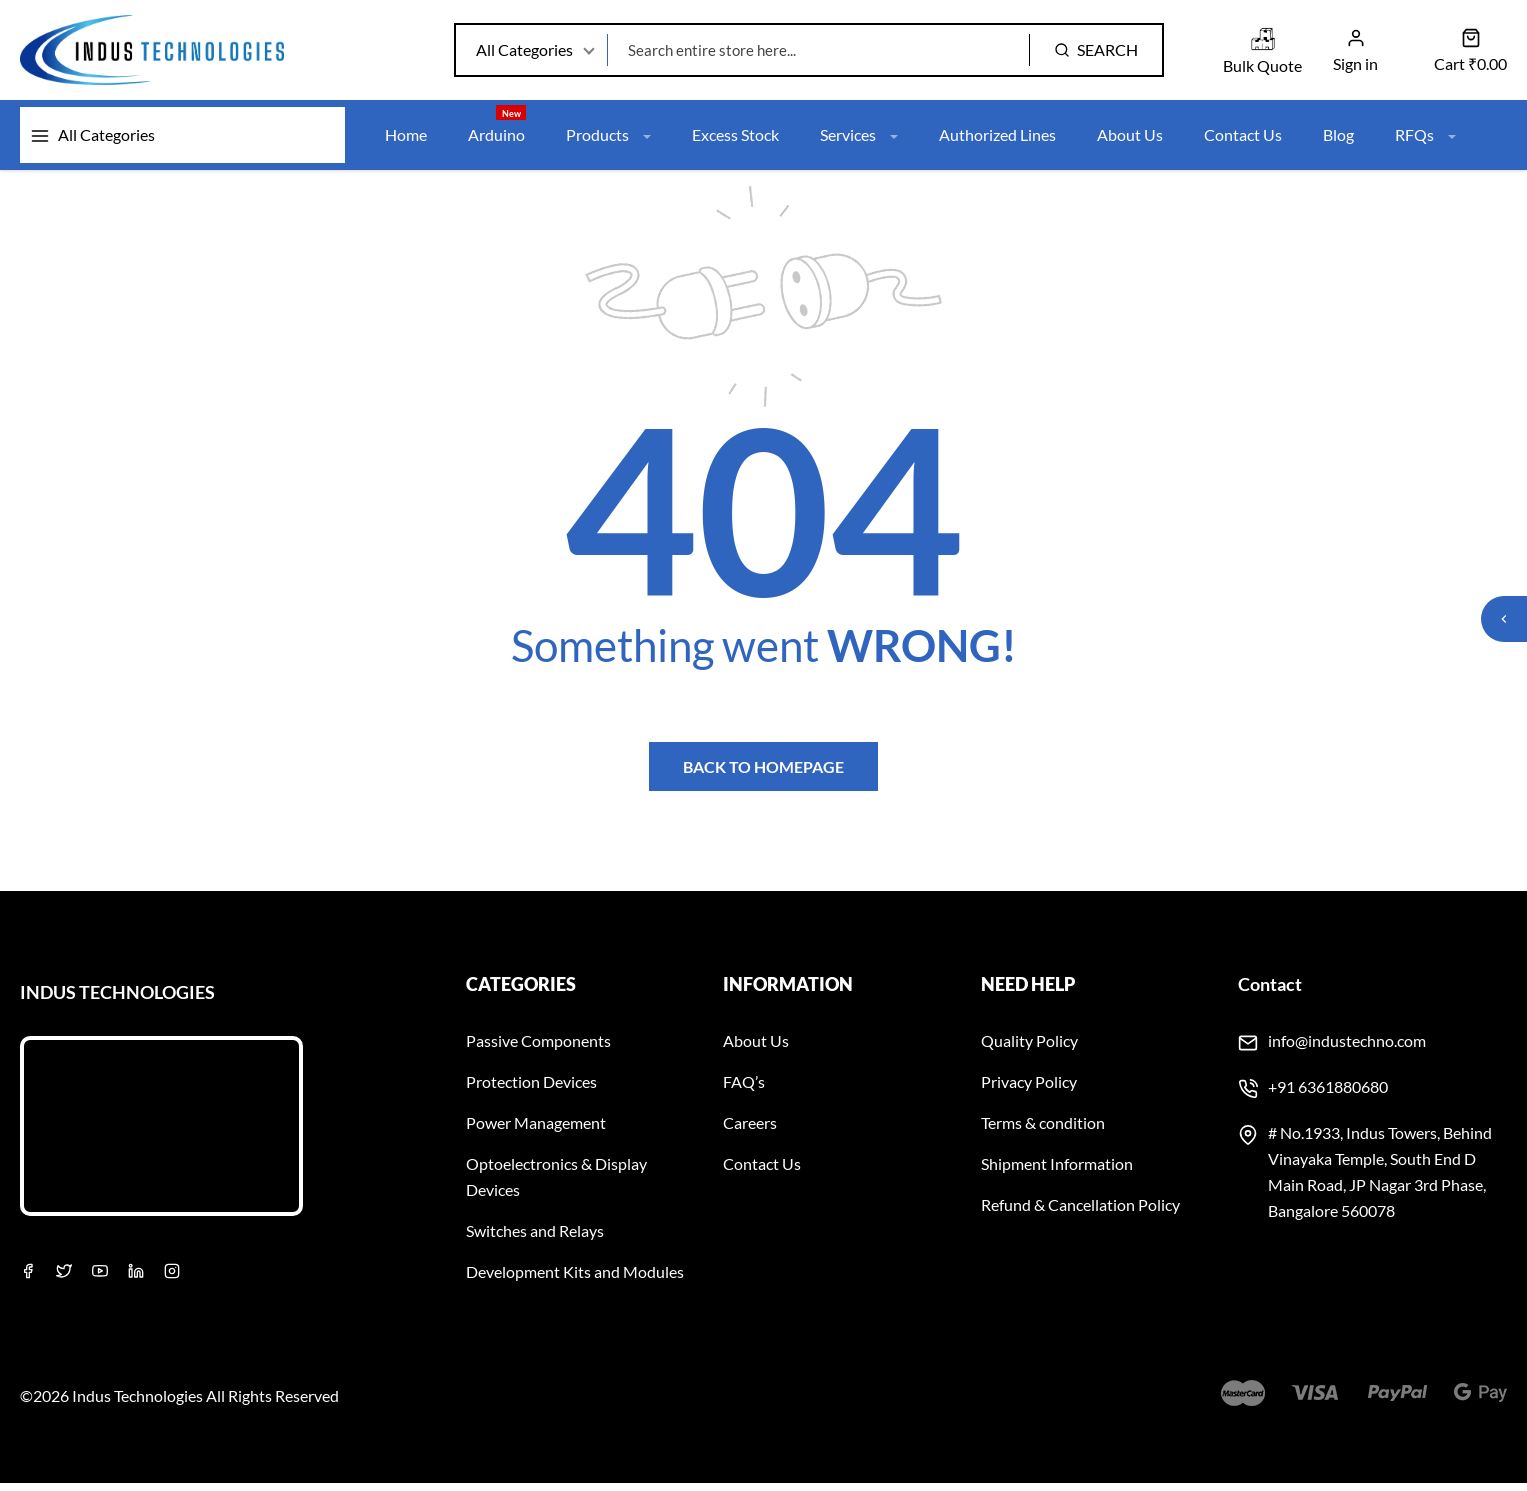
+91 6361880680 (1328, 1094)
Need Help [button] (1028, 992)
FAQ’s (744, 1089)
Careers (750, 1130)
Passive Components (538, 1048)
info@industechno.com (1347, 1048)
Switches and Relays (535, 1238)
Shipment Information (1057, 1171)
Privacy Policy (1029, 1089)
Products (609, 140)
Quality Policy (1029, 1048)
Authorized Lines (1001, 140)
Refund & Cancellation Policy (1080, 1212)
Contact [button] (1270, 992)
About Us (1134, 140)
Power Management (536, 1130)
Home (406, 140)
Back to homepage (763, 773)
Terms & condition (1043, 1130)
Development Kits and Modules (575, 1279)
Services (862, 140)
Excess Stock (737, 140)
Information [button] (788, 992)
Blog (1342, 140)
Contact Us (1247, 140)
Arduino (497, 130)
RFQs (1430, 140)
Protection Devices (531, 1089)
